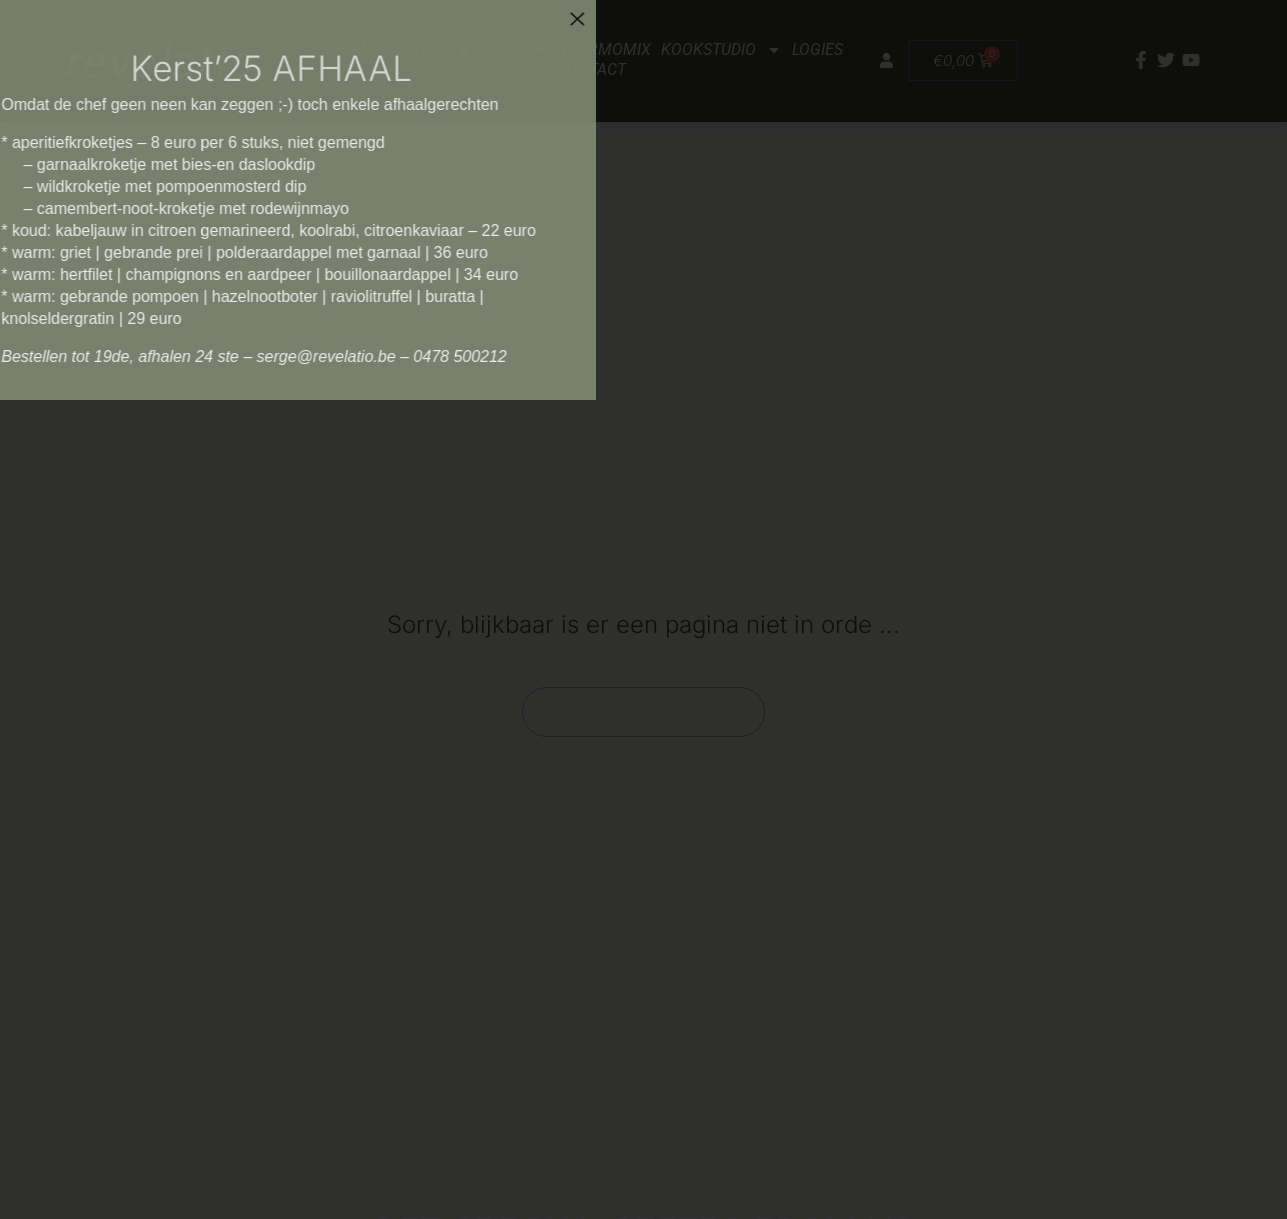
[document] (643, 609)
